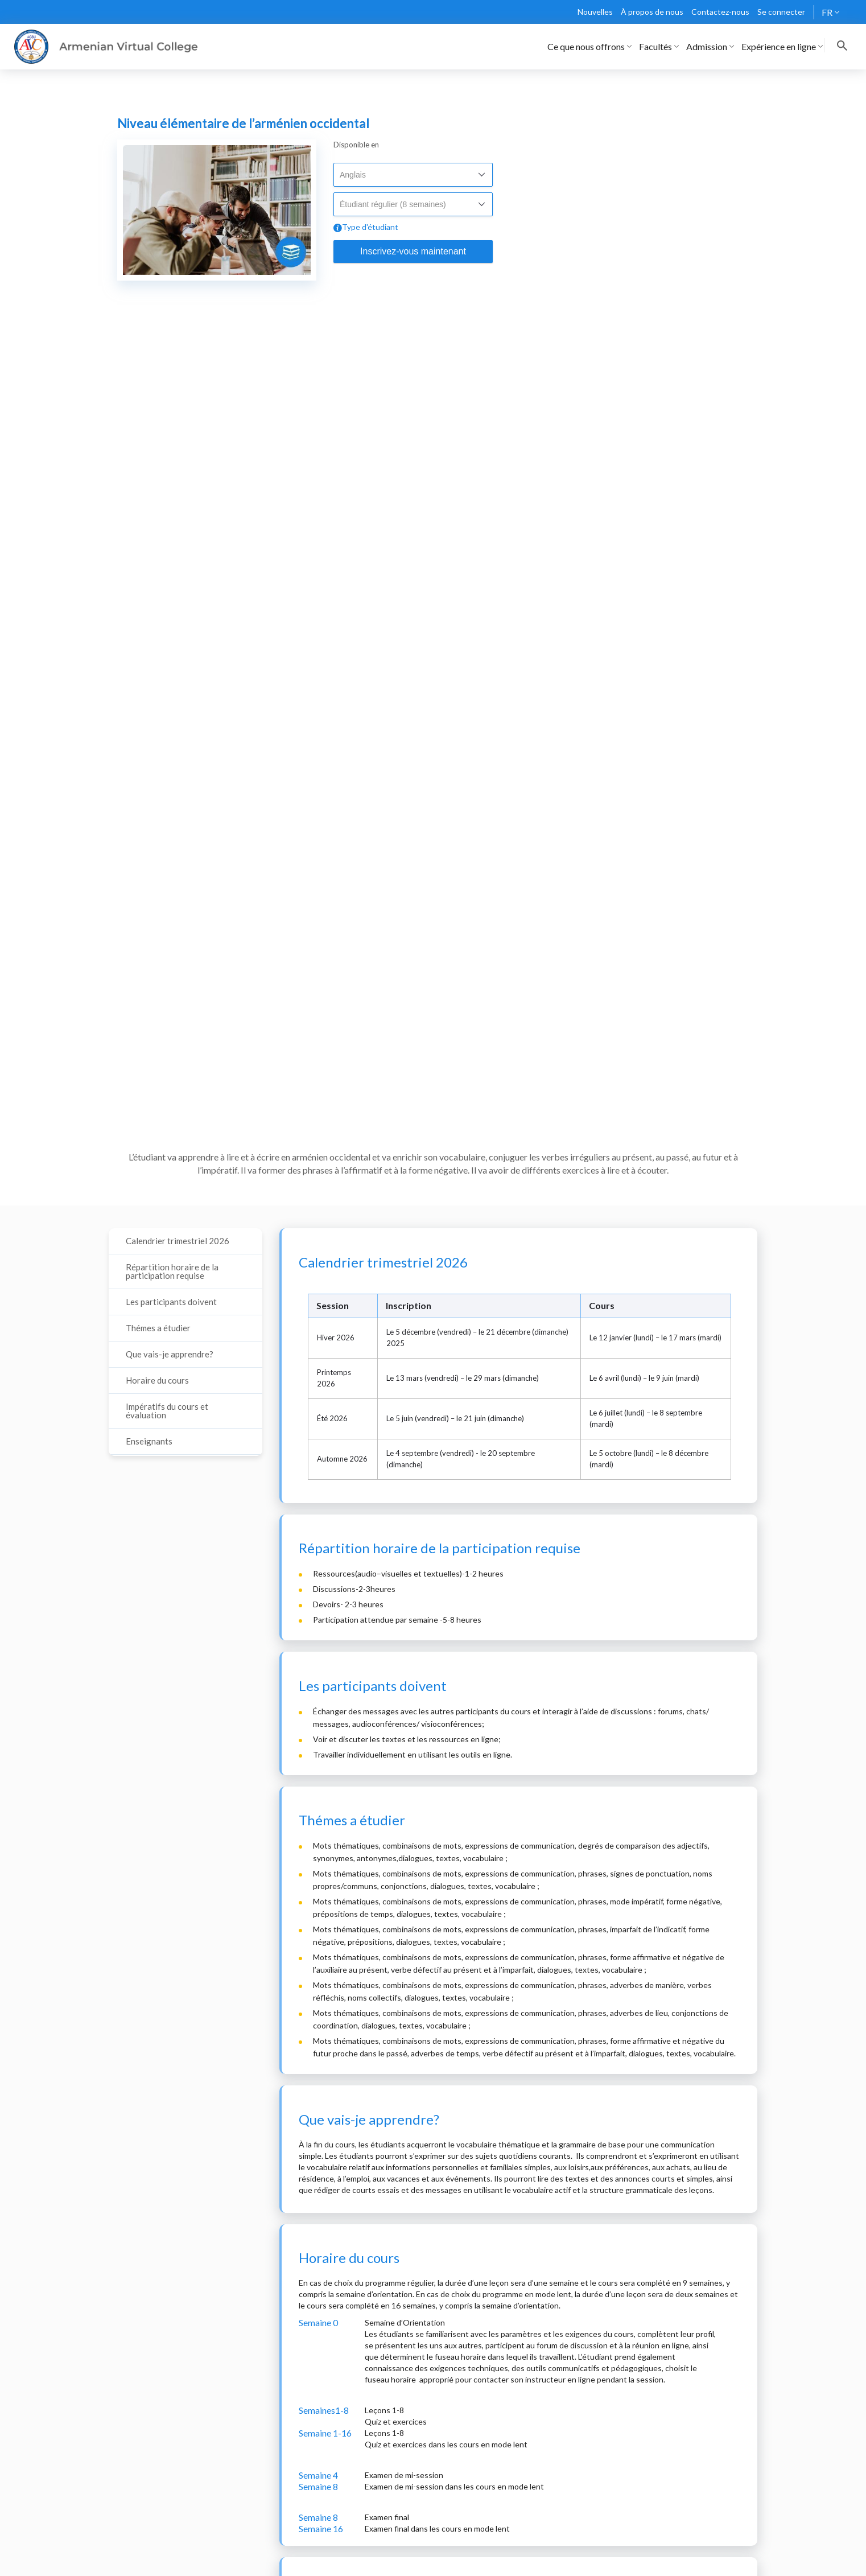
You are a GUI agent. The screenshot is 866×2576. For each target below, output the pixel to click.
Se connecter (781, 12)
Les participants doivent (171, 1302)
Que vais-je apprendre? (169, 1354)
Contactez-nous (720, 12)
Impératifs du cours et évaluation (167, 1410)
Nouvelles (595, 12)
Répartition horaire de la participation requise (172, 1271)
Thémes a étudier (158, 1328)
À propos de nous (652, 12)
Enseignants (149, 1441)
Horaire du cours (157, 1380)
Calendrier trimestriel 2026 (177, 1241)
